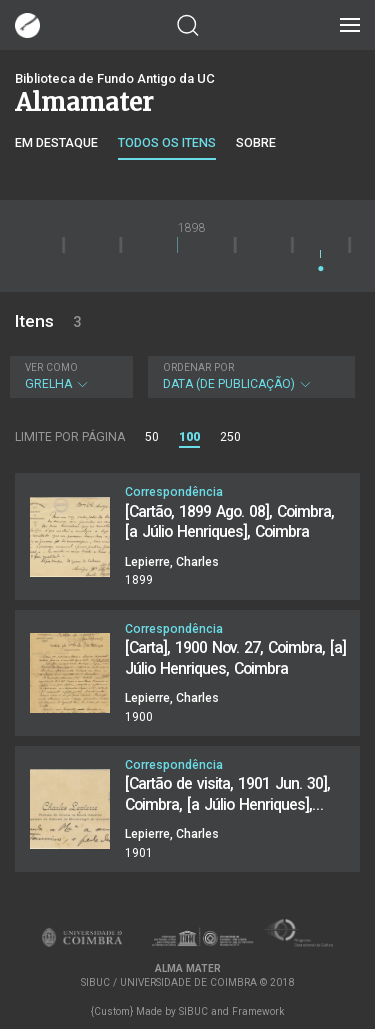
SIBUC (193, 1011)
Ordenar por (198, 367)
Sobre (256, 142)
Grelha (69, 376)
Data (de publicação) (249, 376)
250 (230, 437)
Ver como (51, 367)
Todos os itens (167, 142)
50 (152, 437)
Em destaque (56, 142)
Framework (258, 1011)
